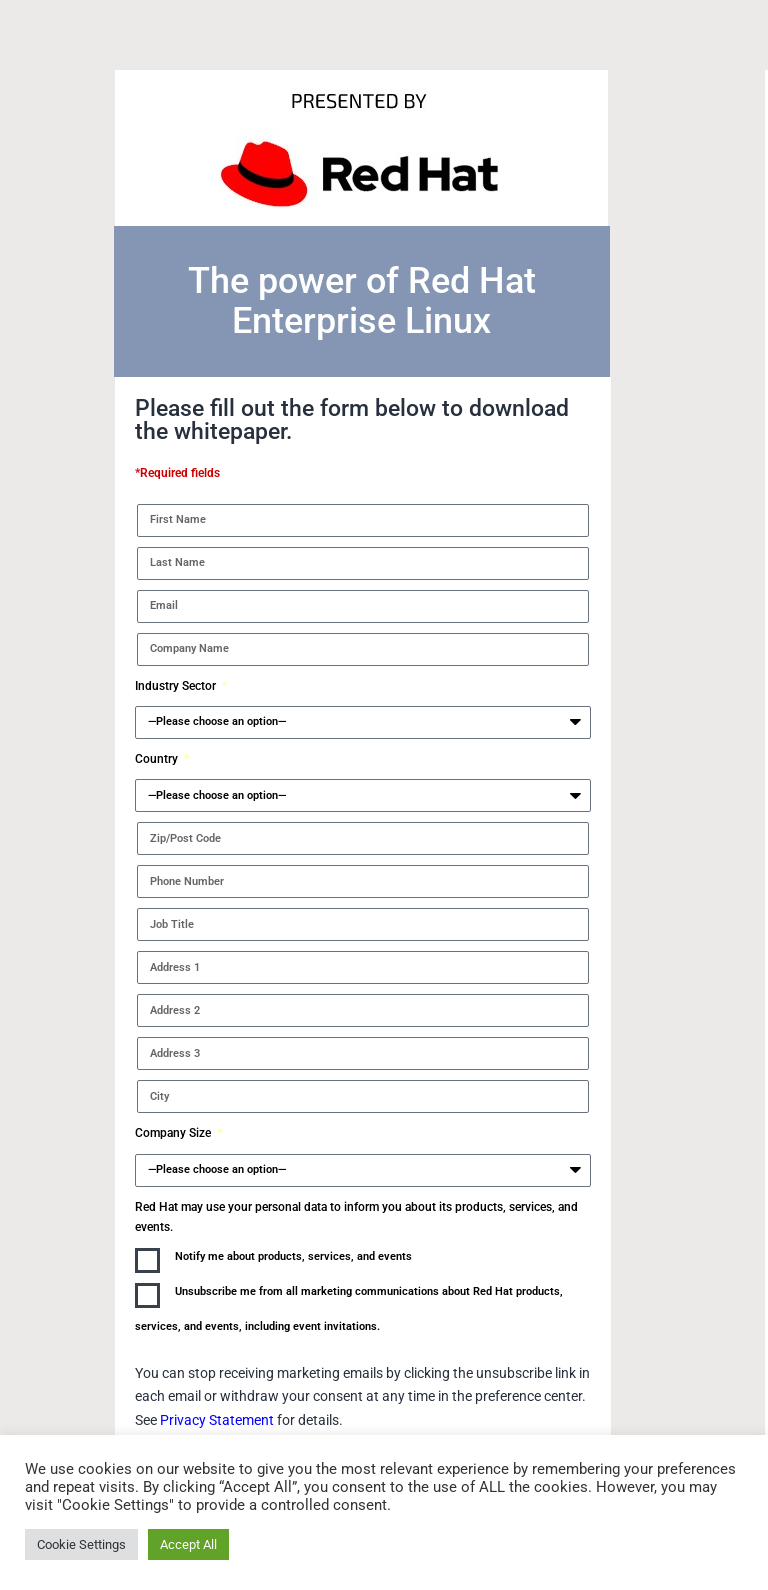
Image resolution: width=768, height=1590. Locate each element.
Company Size (174, 1133)
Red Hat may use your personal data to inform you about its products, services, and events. (356, 1217)
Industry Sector (177, 686)
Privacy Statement (218, 1420)
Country (158, 759)
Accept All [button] (188, 1544)
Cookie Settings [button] (81, 1544)
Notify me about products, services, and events (293, 1256)
